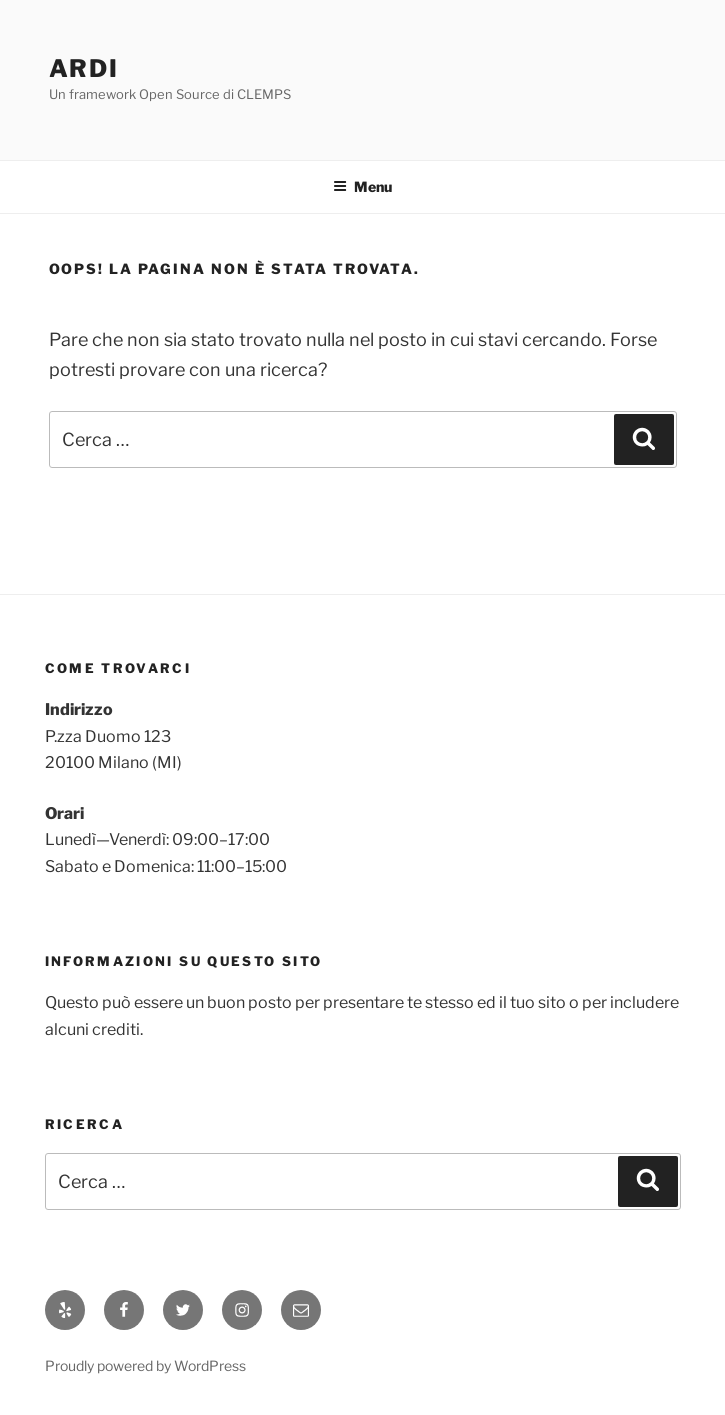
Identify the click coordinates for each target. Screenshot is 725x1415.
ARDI (84, 68)
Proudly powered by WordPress (145, 1365)
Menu (362, 186)
